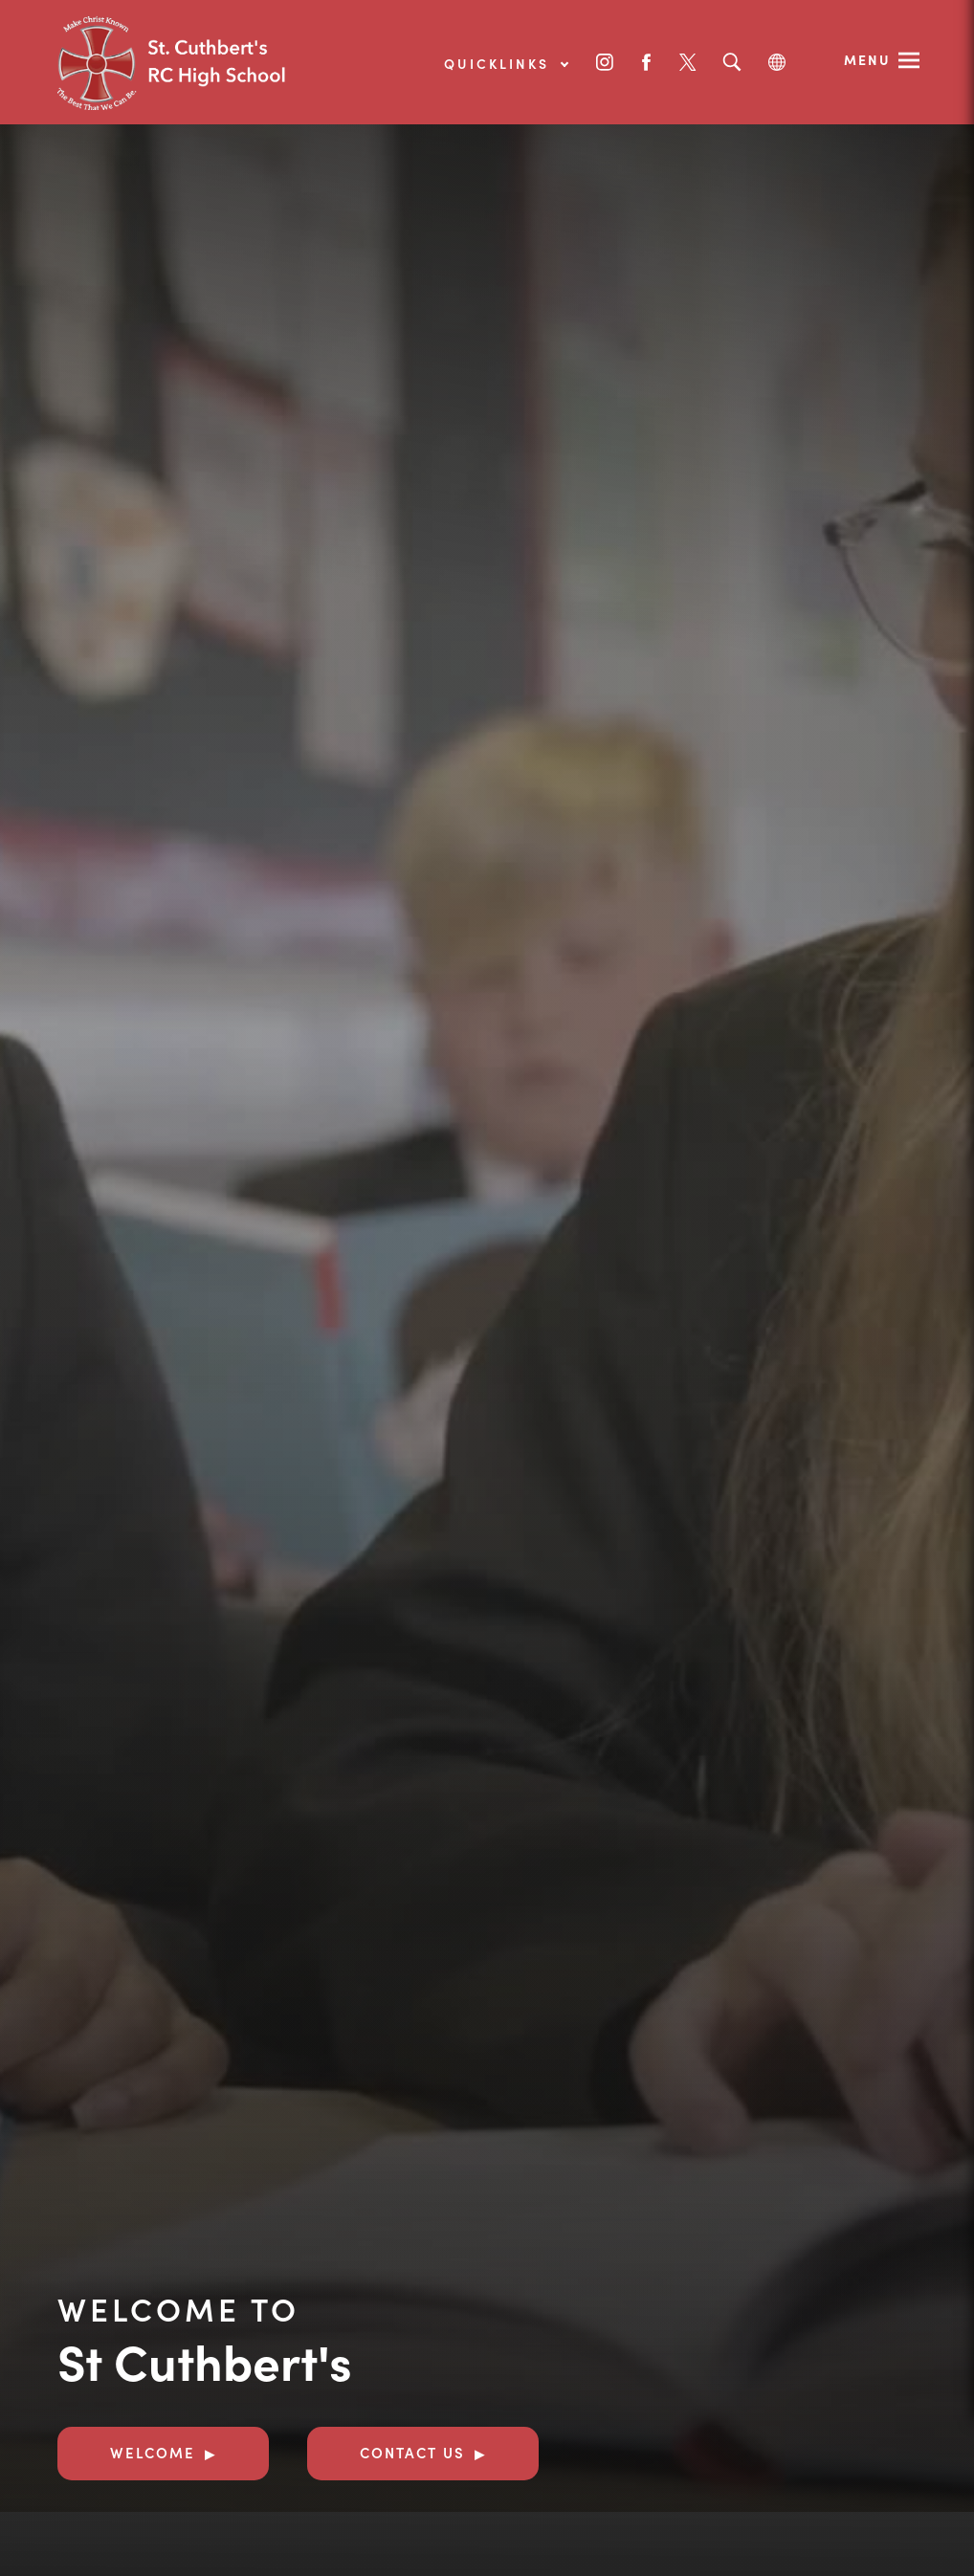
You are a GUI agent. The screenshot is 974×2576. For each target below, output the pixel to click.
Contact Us (412, 2452)
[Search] (731, 62)
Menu (867, 59)
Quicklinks (505, 63)
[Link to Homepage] (200, 62)
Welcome (152, 2452)
